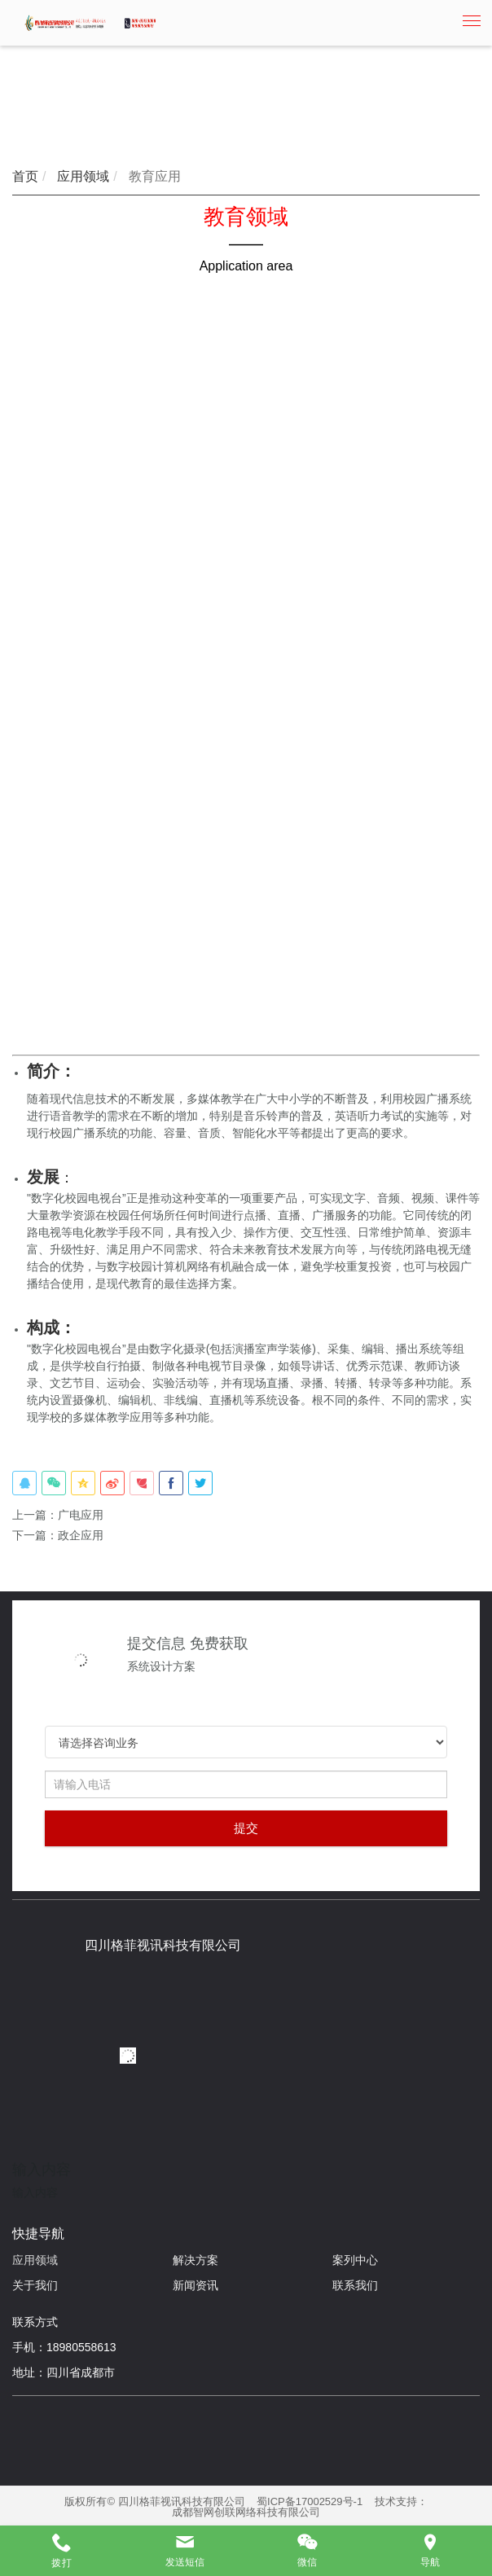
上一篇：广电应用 (57, 1514)
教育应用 (152, 176)
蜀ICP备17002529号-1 (309, 2501)
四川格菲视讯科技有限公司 (163, 1945)
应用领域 (81, 176)
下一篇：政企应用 (57, 1535)
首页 (25, 176)
